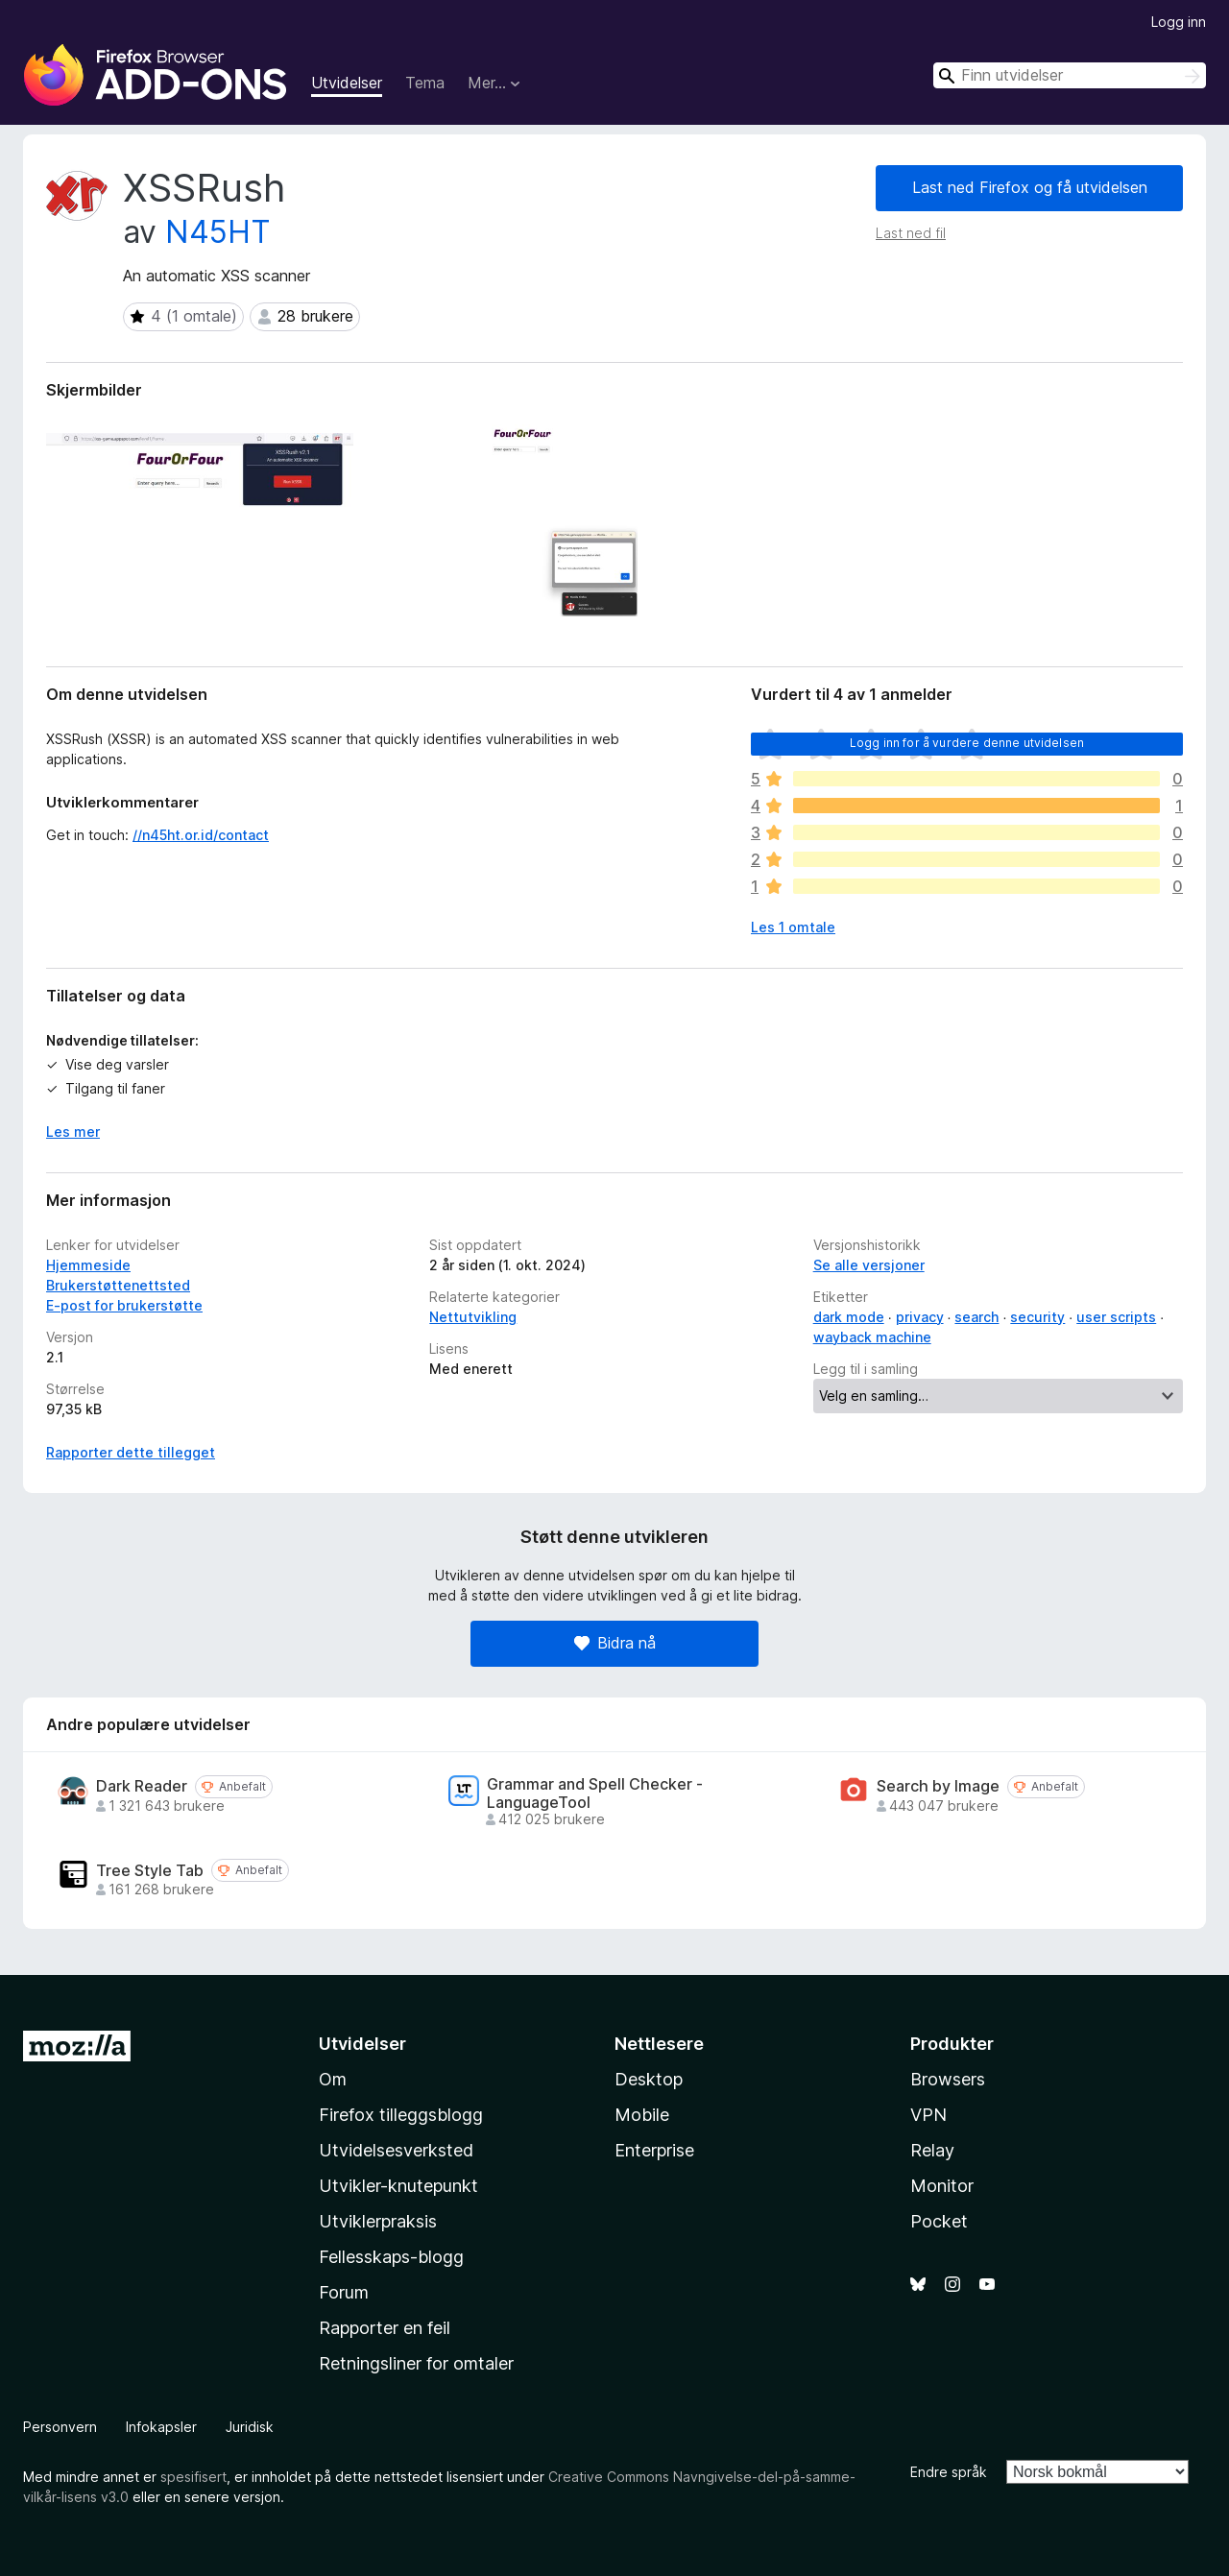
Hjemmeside (88, 1265)
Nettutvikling (473, 1317)
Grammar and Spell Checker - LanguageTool (595, 1793)
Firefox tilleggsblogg (401, 2115)
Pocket (939, 2221)
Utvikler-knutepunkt (398, 2186)
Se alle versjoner (869, 1265)
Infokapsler (161, 2427)
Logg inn (1178, 21)
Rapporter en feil (384, 2328)
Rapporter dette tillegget (130, 1452)
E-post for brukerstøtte (124, 1305)
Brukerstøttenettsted (118, 1285)
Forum (344, 2292)
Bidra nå (615, 1642)
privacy (920, 1317)
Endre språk (948, 2472)
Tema (425, 82)
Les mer (73, 1131)
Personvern (60, 2427)
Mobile (641, 2115)
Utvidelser (346, 82)
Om (333, 2079)
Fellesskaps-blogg (391, 2257)
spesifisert (193, 2476)
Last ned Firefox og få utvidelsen (1029, 187)
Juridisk (250, 2427)
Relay (932, 2150)
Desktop (648, 2079)
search (976, 1317)
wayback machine (872, 1337)
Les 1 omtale (793, 927)
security (1037, 1317)
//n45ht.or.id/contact (201, 835)
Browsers (947, 2079)
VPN (928, 2115)
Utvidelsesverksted (396, 2150)
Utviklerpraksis (378, 2221)
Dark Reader (141, 1786)
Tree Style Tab (150, 1871)
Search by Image (938, 1786)
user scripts (1116, 1317)
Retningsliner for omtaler (416, 2363)
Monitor (942, 2186)
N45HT (218, 232)
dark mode (848, 1317)
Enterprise (654, 2150)
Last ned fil (911, 233)
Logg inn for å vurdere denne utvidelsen (967, 742)
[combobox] (1069, 75)
